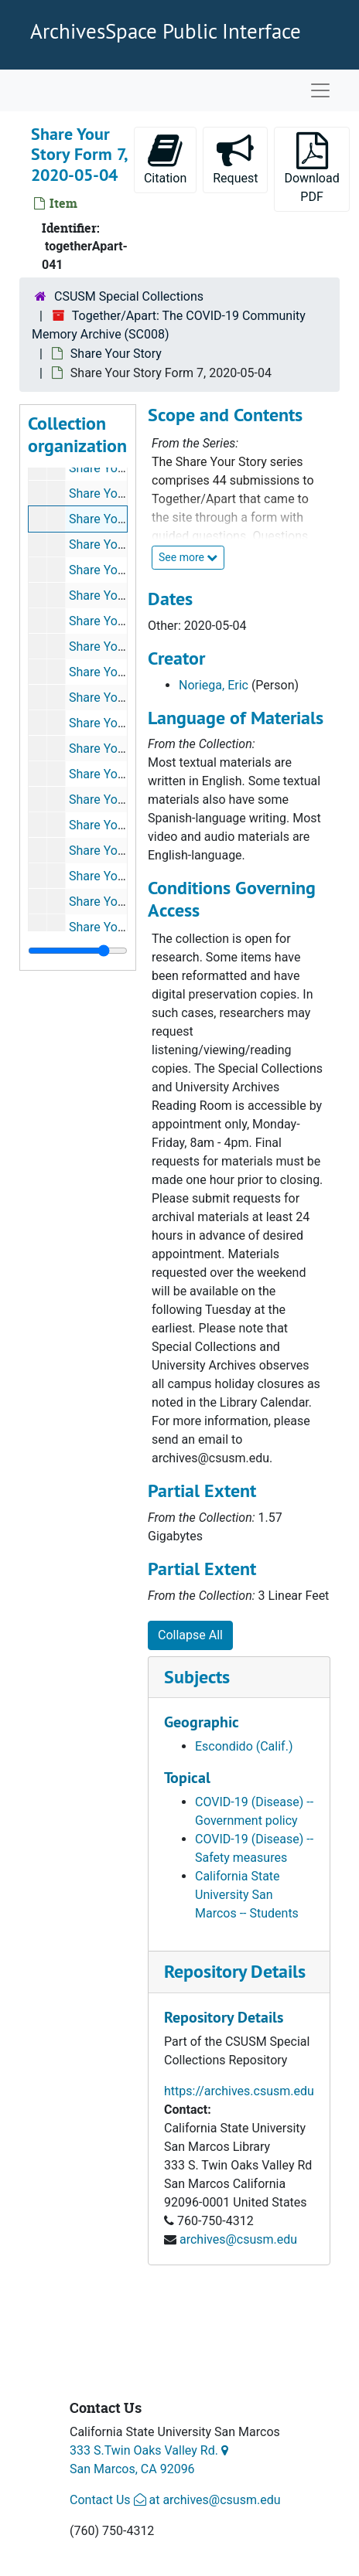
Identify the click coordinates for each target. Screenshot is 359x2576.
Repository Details (235, 1971)
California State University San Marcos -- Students (247, 1895)
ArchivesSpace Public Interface (165, 31)
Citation (165, 158)
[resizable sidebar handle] (78, 950)
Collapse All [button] (190, 1635)
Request (240, 158)
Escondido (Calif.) (243, 1746)
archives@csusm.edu (238, 2239)
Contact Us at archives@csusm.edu (175, 2500)
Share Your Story (116, 353)
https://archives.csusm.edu (239, 2091)
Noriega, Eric (213, 685)
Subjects (197, 1677)
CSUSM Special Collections (128, 296)
